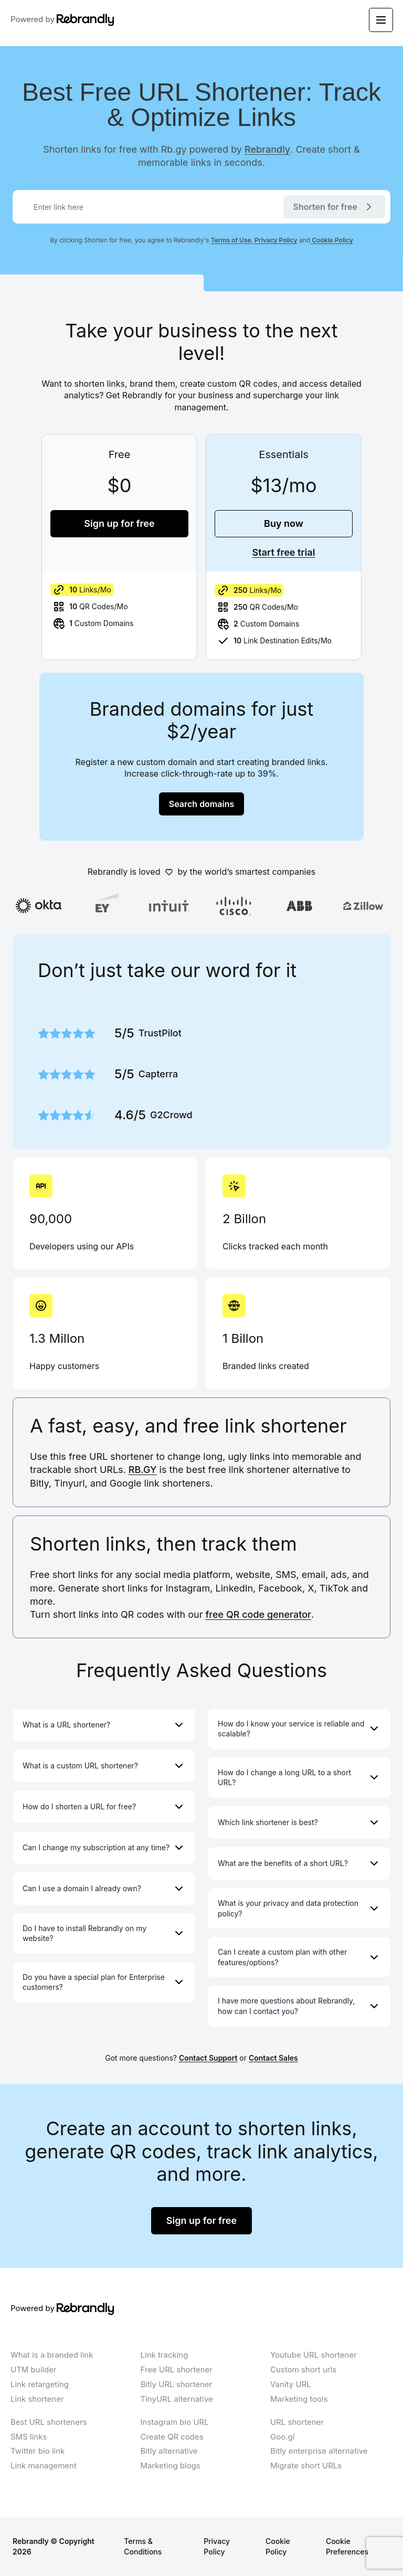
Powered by (62, 20)
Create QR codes (172, 2437)
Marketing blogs (170, 2466)
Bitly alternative (169, 2451)
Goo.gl (282, 2437)
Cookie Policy (331, 240)
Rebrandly (267, 149)
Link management (43, 2466)
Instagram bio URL (175, 2422)
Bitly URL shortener (177, 2384)
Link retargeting (39, 2384)
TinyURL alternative (177, 2399)
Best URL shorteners (48, 2422)
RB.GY (143, 1469)
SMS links (28, 2437)
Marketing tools (299, 2399)
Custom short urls (303, 2369)
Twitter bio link (37, 2451)
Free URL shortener (177, 2369)
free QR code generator (258, 1614)
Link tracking (164, 2355)
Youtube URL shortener (313, 2355)
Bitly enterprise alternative (319, 2451)
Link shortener (37, 2399)
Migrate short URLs (306, 2466)
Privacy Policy (275, 240)
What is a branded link (51, 2355)
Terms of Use (231, 240)
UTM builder (33, 2369)
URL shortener (297, 2422)
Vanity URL (290, 2384)
